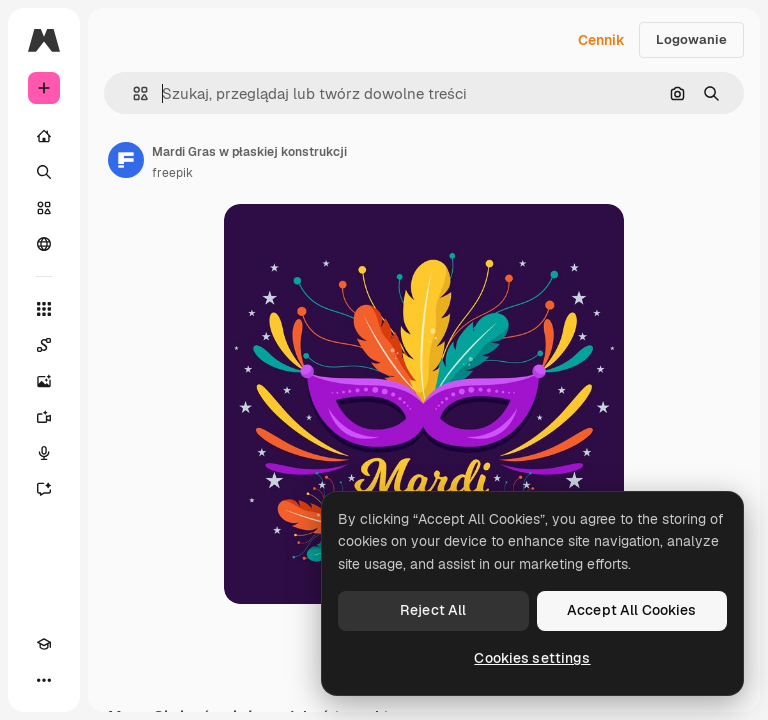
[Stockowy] (44, 208)
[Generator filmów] (44, 417)
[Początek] (44, 136)
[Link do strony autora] (126, 160)
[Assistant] (44, 489)
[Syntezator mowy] (44, 453)
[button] (132, 93)
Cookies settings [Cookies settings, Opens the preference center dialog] (532, 658)
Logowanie (691, 39)
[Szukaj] (44, 172)
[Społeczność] (44, 244)
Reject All (433, 610)
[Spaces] (44, 345)
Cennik (601, 40)
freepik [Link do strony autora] (172, 173)
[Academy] (44, 644)
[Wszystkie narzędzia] (44, 309)
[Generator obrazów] (44, 381)
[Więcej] (44, 680)
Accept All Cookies (632, 610)
